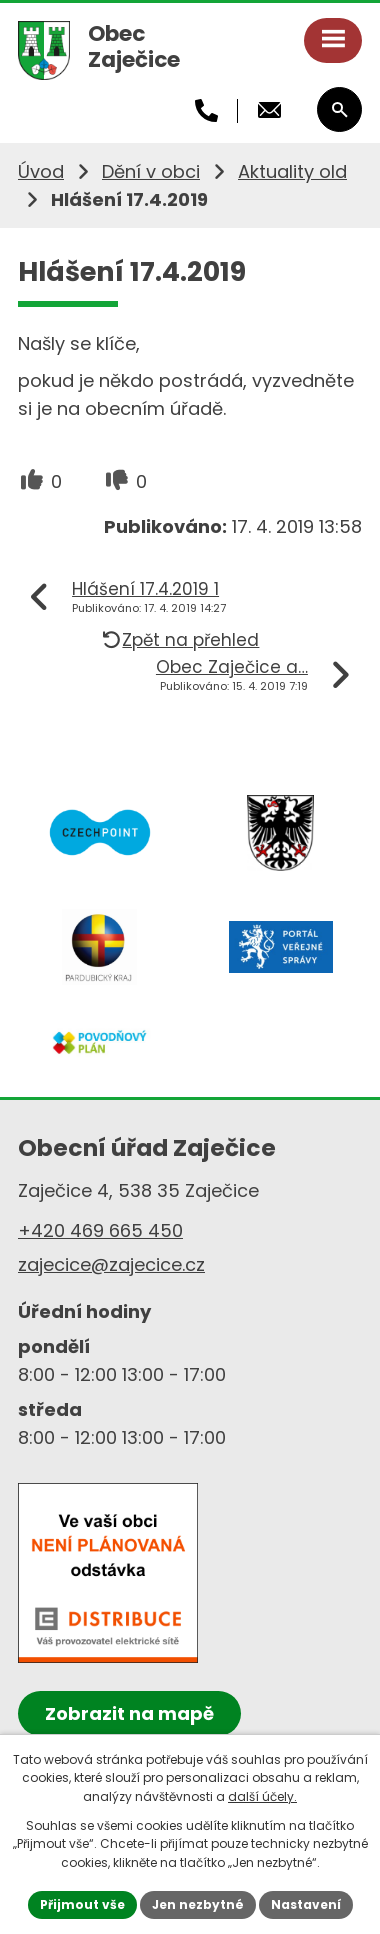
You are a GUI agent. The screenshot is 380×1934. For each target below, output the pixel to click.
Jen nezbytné (198, 1904)
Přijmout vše (82, 1904)
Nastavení (306, 1904)
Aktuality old (292, 171)
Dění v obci (151, 171)
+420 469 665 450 (100, 1230)
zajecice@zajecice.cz (111, 1264)
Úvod (41, 171)
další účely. (262, 1796)
